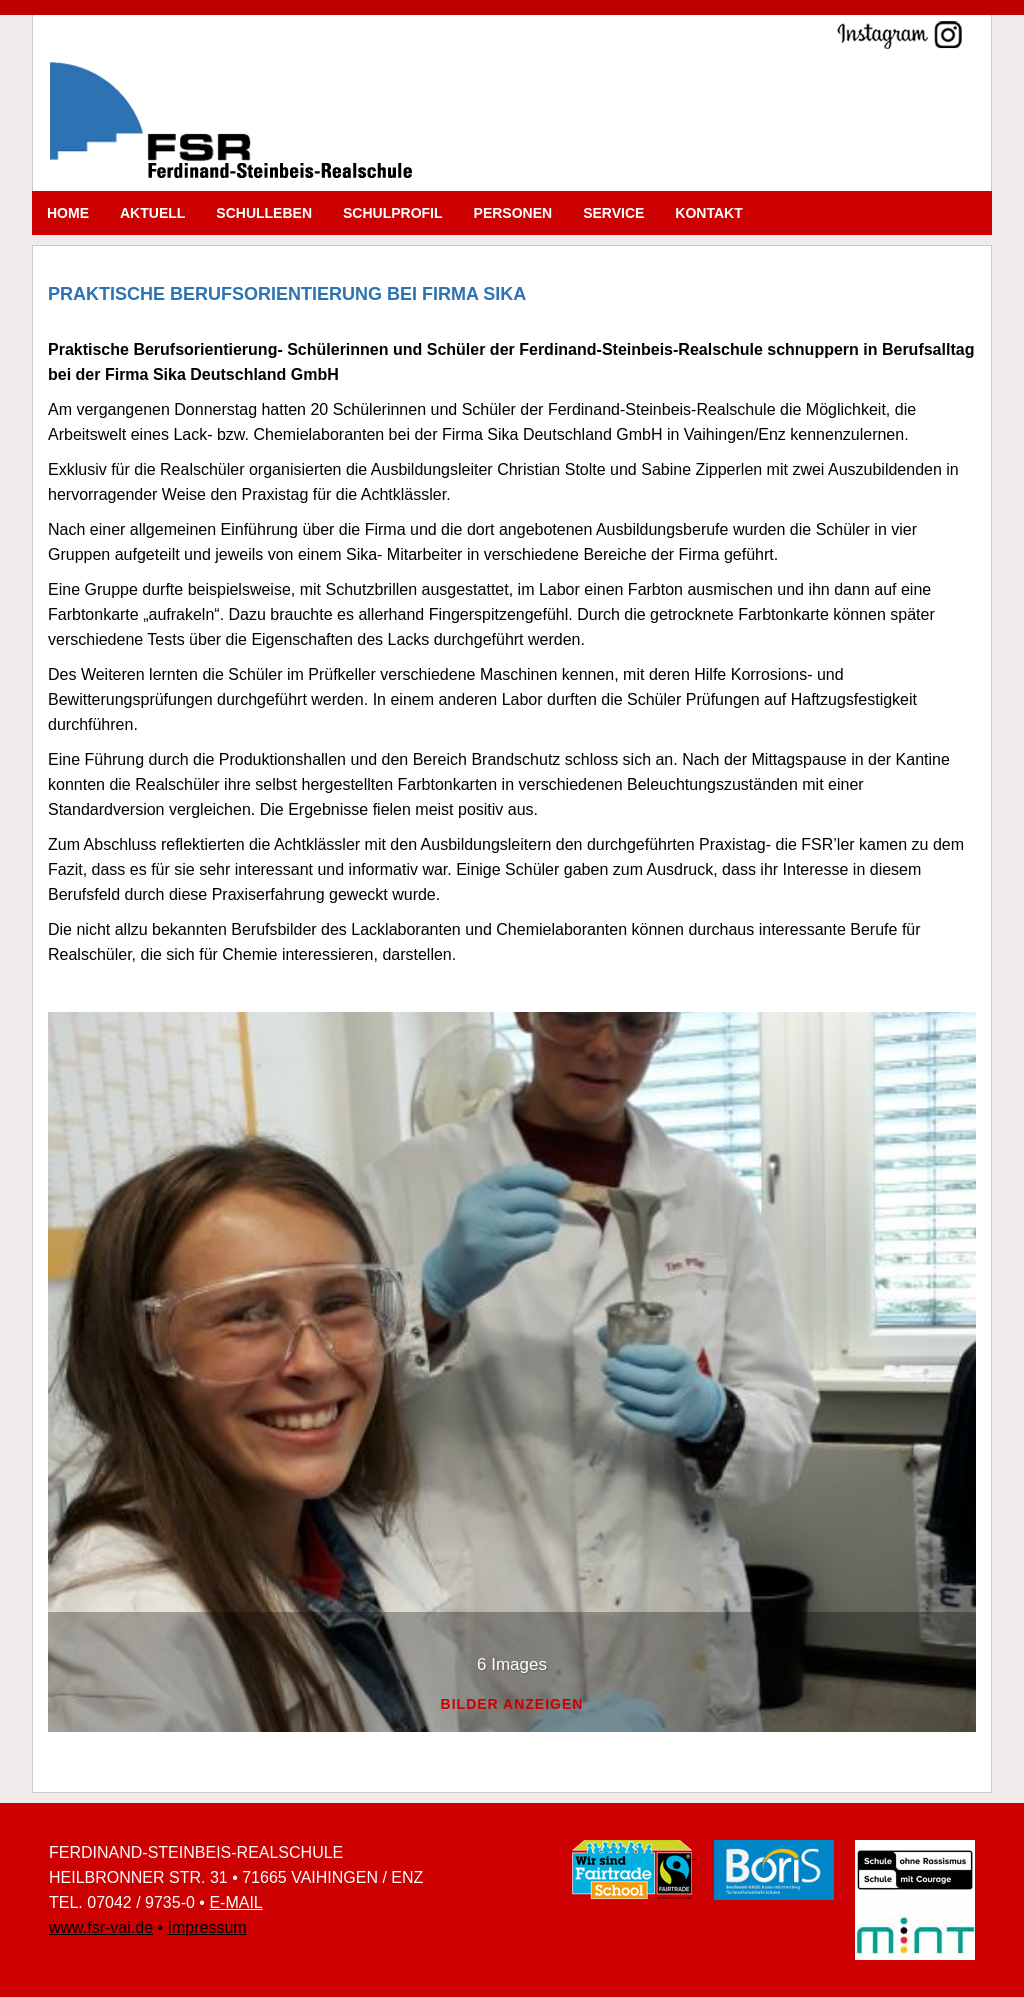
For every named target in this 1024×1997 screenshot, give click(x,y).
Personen (513, 213)
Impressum (207, 1927)
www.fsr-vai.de (101, 1927)
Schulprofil (393, 213)
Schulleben (264, 213)
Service (613, 213)
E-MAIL (235, 1902)
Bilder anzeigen (512, 1704)
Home (68, 213)
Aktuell (152, 213)
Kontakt (708, 213)
